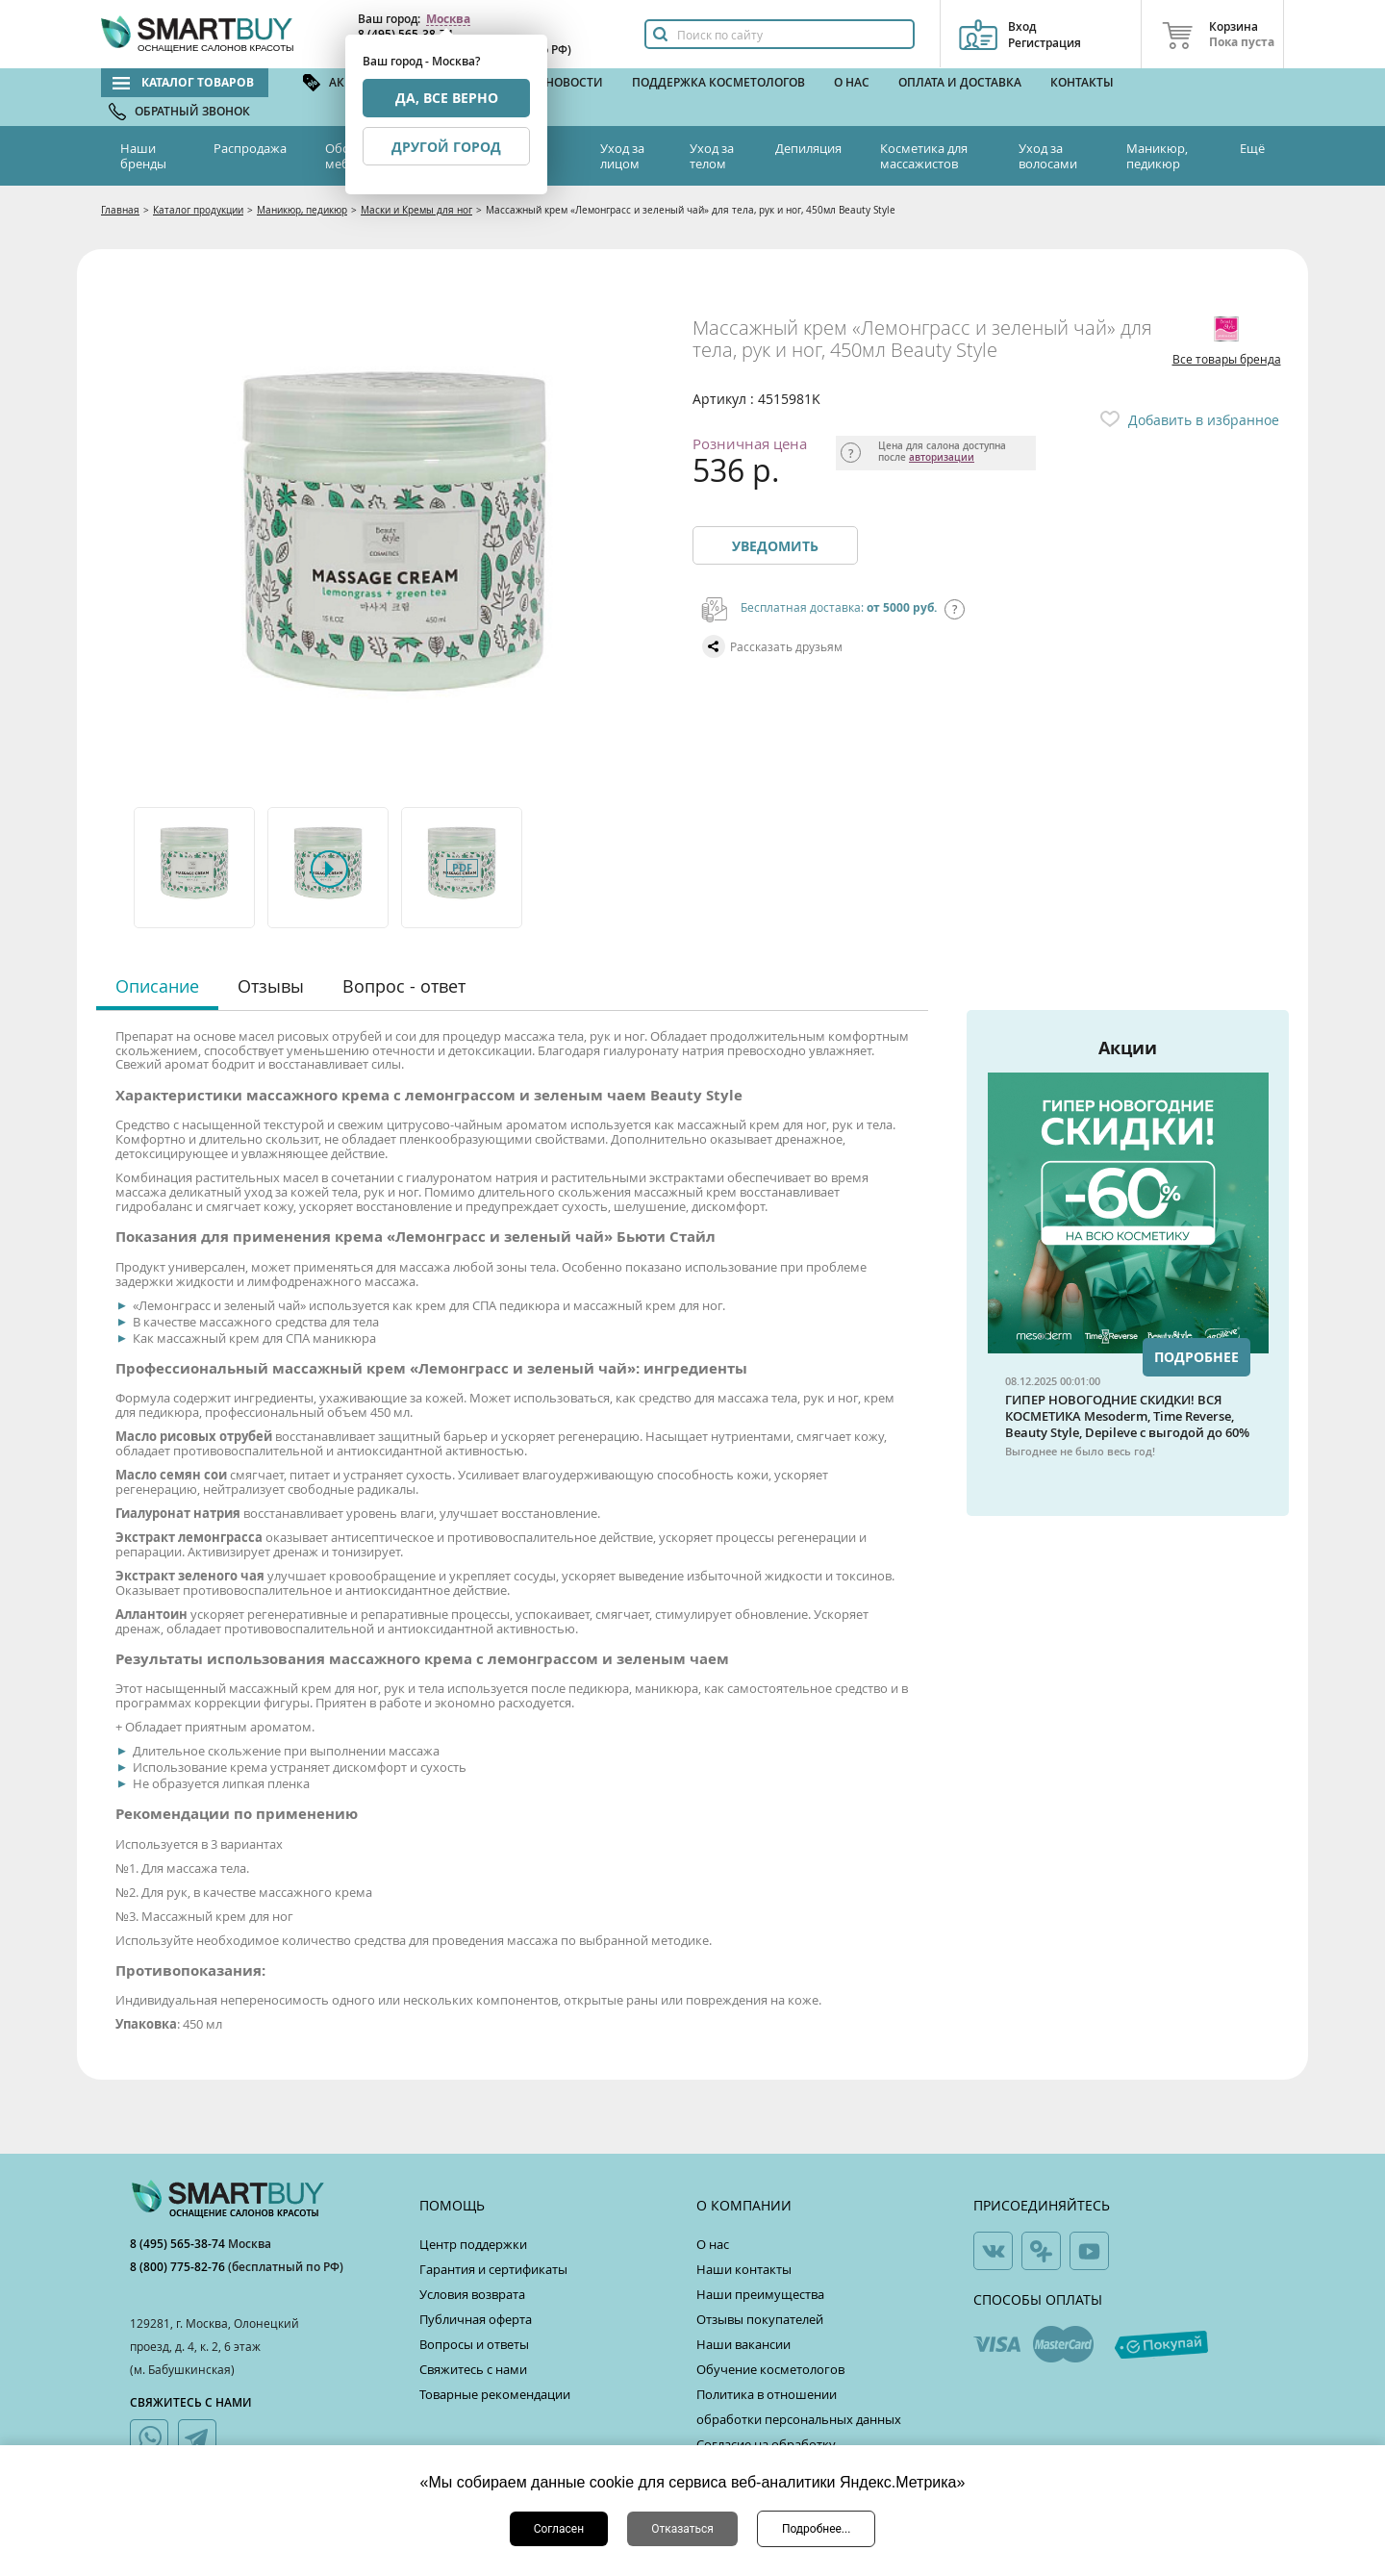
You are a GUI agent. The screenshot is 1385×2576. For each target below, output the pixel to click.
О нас (851, 82)
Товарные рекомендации (494, 2394)
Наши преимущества (760, 2294)
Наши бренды (143, 155)
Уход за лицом (622, 155)
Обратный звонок (192, 111)
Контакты (1082, 82)
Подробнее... (816, 2529)
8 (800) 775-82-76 (179, 2267)
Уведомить (775, 546)
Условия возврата (472, 2294)
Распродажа (250, 148)
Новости (574, 82)
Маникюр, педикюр (1157, 155)
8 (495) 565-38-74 (179, 2243)
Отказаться (682, 2529)
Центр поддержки (473, 2244)
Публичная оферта (475, 2319)
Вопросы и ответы (474, 2344)
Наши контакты (744, 2269)
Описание (157, 986)
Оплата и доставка (959, 82)
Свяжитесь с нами (473, 2369)
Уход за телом (712, 155)
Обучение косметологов (770, 2369)
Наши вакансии (743, 2344)
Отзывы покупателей (759, 2319)
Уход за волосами (1048, 155)
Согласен (559, 2529)
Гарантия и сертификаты (493, 2269)
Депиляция (808, 148)
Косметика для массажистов (924, 155)
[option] (196, 867)
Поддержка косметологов (718, 82)
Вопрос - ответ (404, 986)
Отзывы (271, 986)
